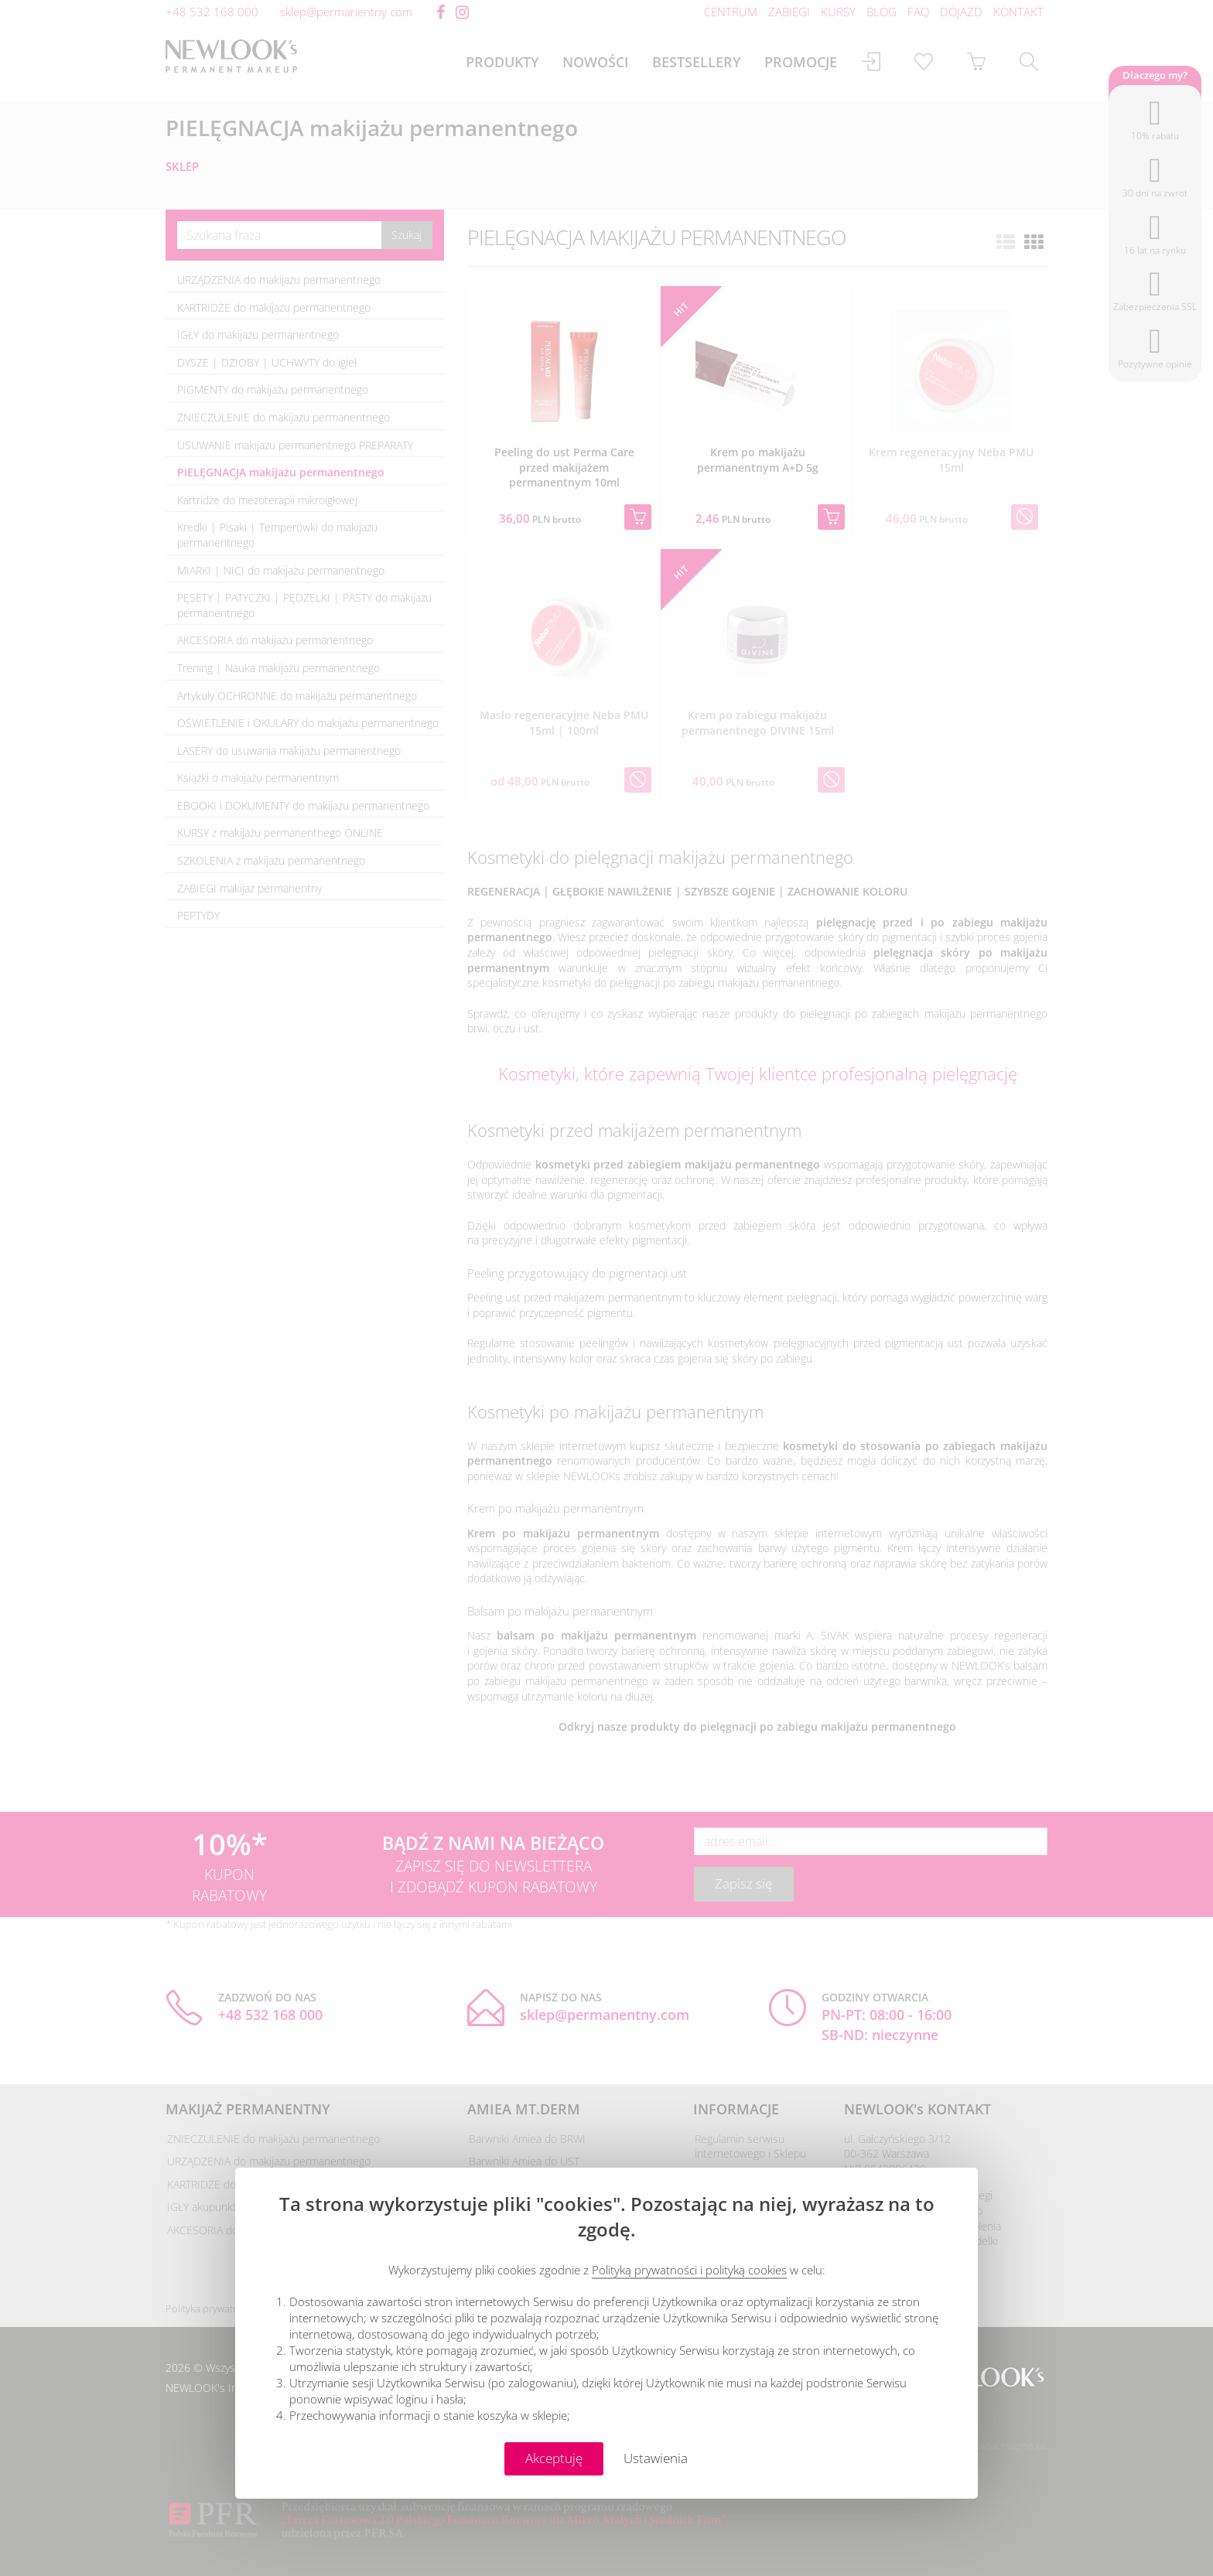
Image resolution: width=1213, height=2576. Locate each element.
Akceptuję (554, 2458)
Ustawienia (656, 2458)
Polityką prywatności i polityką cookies (689, 2269)
